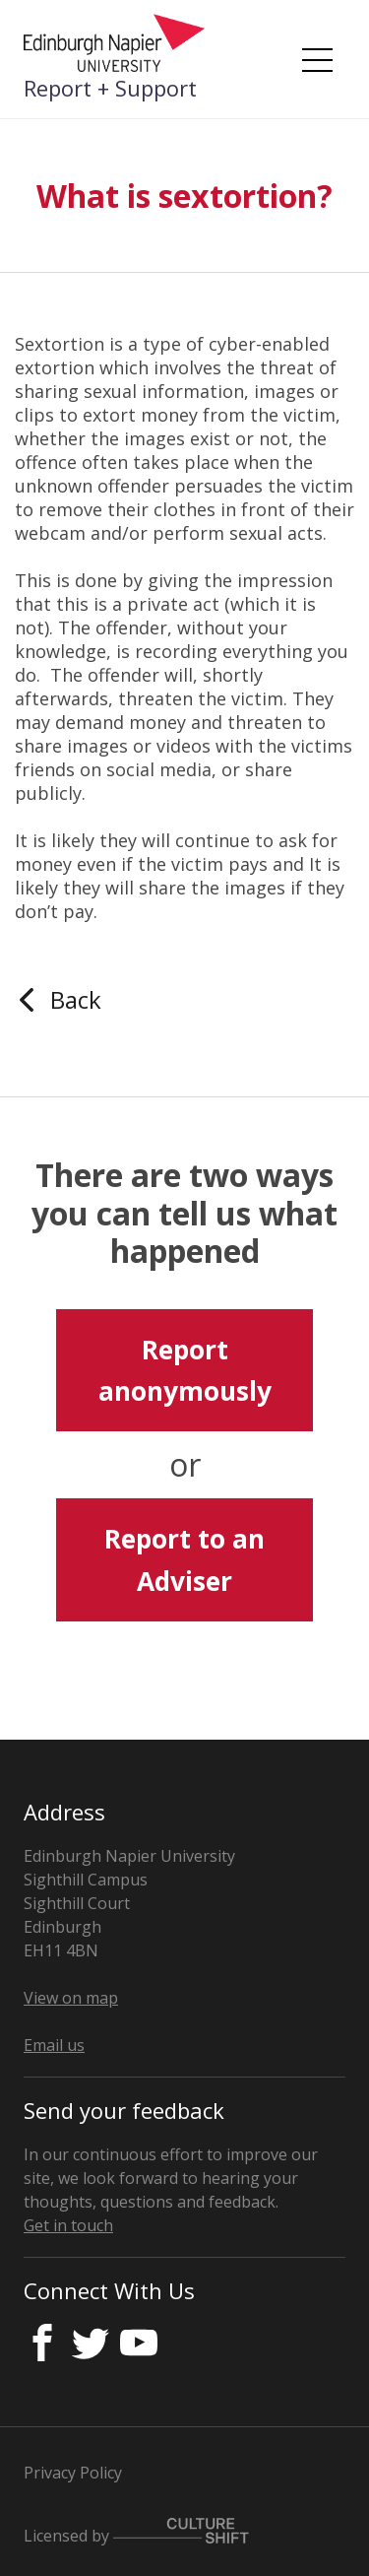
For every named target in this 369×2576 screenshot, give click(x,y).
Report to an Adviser (184, 1559)
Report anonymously (185, 1370)
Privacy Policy (73, 2472)
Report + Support (110, 87)
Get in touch (68, 2225)
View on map (71, 1998)
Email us (54, 2045)
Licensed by (136, 2532)
